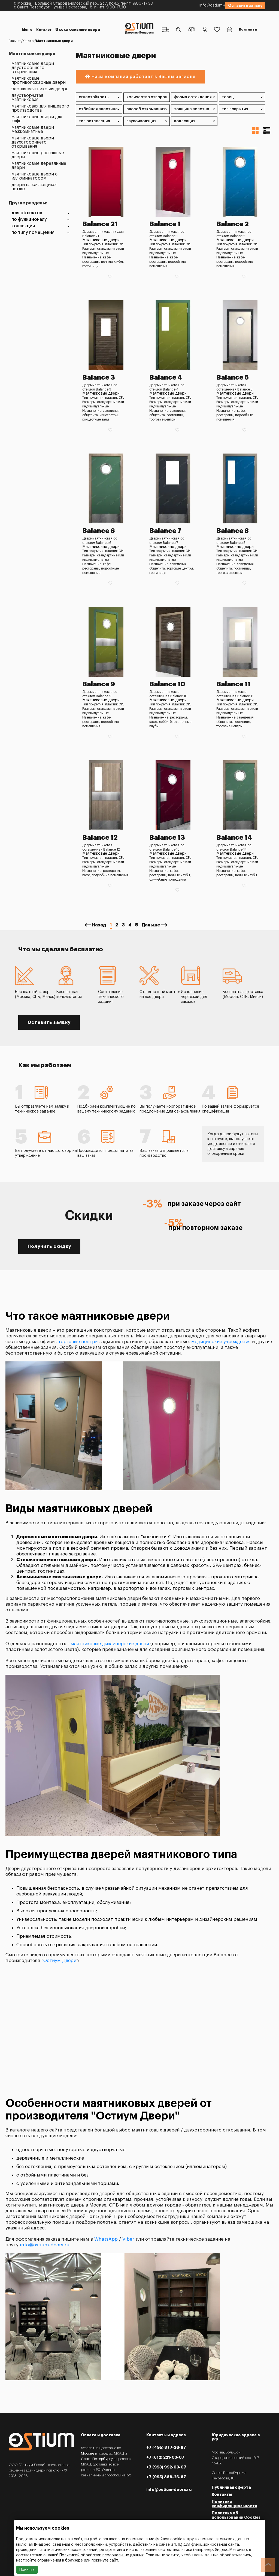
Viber (128, 2239)
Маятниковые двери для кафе (36, 119)
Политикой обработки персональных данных (101, 2555)
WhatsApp (106, 2239)
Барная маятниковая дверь (39, 89)
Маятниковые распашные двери (37, 155)
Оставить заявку (245, 5)
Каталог (46, 20)
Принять (27, 2570)
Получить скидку (49, 1246)
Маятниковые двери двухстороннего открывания (32, 142)
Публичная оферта (231, 2487)
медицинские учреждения (221, 1341)
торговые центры (78, 1341)
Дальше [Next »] (151, 925)
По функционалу (29, 219)
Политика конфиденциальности (234, 2504)
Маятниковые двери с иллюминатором (34, 176)
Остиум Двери (59, 1960)
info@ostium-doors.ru (197, 5)
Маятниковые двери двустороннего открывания (32, 68)
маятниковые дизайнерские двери (110, 1643)
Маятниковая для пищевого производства (40, 108)
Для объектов (26, 213)
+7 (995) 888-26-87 (166, 2477)
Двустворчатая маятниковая (27, 98)
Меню (28, 20)
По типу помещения (32, 233)
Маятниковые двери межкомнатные (32, 130)
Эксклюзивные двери (47, 25)
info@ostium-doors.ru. (45, 2245)
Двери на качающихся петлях (34, 187)
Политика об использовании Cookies (236, 2515)
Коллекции (23, 226)
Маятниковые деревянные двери (38, 166)
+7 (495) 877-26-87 (166, 2447)
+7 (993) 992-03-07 (166, 2467)
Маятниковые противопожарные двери (38, 80)
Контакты (246, 23)
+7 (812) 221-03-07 (165, 2457)
